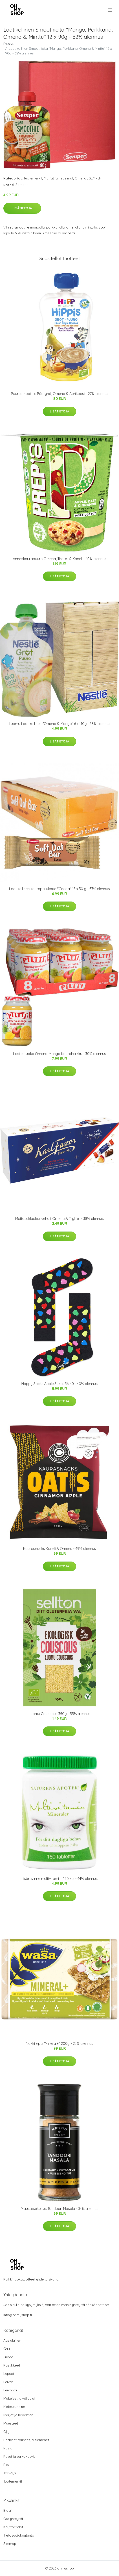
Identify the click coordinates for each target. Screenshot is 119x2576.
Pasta (7, 2448)
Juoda (8, 2357)
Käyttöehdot (13, 2527)
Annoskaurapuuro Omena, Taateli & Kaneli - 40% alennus (59, 559)
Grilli (6, 2349)
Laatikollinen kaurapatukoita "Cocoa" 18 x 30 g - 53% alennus (59, 889)
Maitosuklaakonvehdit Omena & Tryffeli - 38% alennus (59, 1218)
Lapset (8, 2373)
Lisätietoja (22, 208)
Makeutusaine (14, 2407)
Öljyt (7, 2431)
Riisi (6, 2465)
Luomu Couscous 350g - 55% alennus (59, 1713)
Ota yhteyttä (13, 2519)
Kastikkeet (11, 2365)
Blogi (7, 2510)
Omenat (81, 178)
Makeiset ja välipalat (19, 2398)
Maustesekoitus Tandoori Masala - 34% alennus (59, 2208)
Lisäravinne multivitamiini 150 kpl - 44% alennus (60, 1878)
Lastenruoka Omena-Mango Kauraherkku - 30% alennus (59, 1053)
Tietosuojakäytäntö (18, 2535)
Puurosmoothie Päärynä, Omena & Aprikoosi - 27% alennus (59, 393)
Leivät (8, 2382)
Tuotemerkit (33, 178)
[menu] (110, 10)
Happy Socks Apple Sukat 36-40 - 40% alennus (59, 1383)
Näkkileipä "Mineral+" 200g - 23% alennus (59, 2043)
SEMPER (95, 178)
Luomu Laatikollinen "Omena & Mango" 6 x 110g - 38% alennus (59, 723)
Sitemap (9, 2543)
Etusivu (8, 44)
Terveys (9, 2473)
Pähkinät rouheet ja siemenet (26, 2440)
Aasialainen (12, 2340)
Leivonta (10, 2390)
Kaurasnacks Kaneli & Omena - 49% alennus (59, 1548)
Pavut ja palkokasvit (19, 2456)
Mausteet (10, 2423)
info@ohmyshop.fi (17, 2315)
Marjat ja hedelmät (58, 178)
